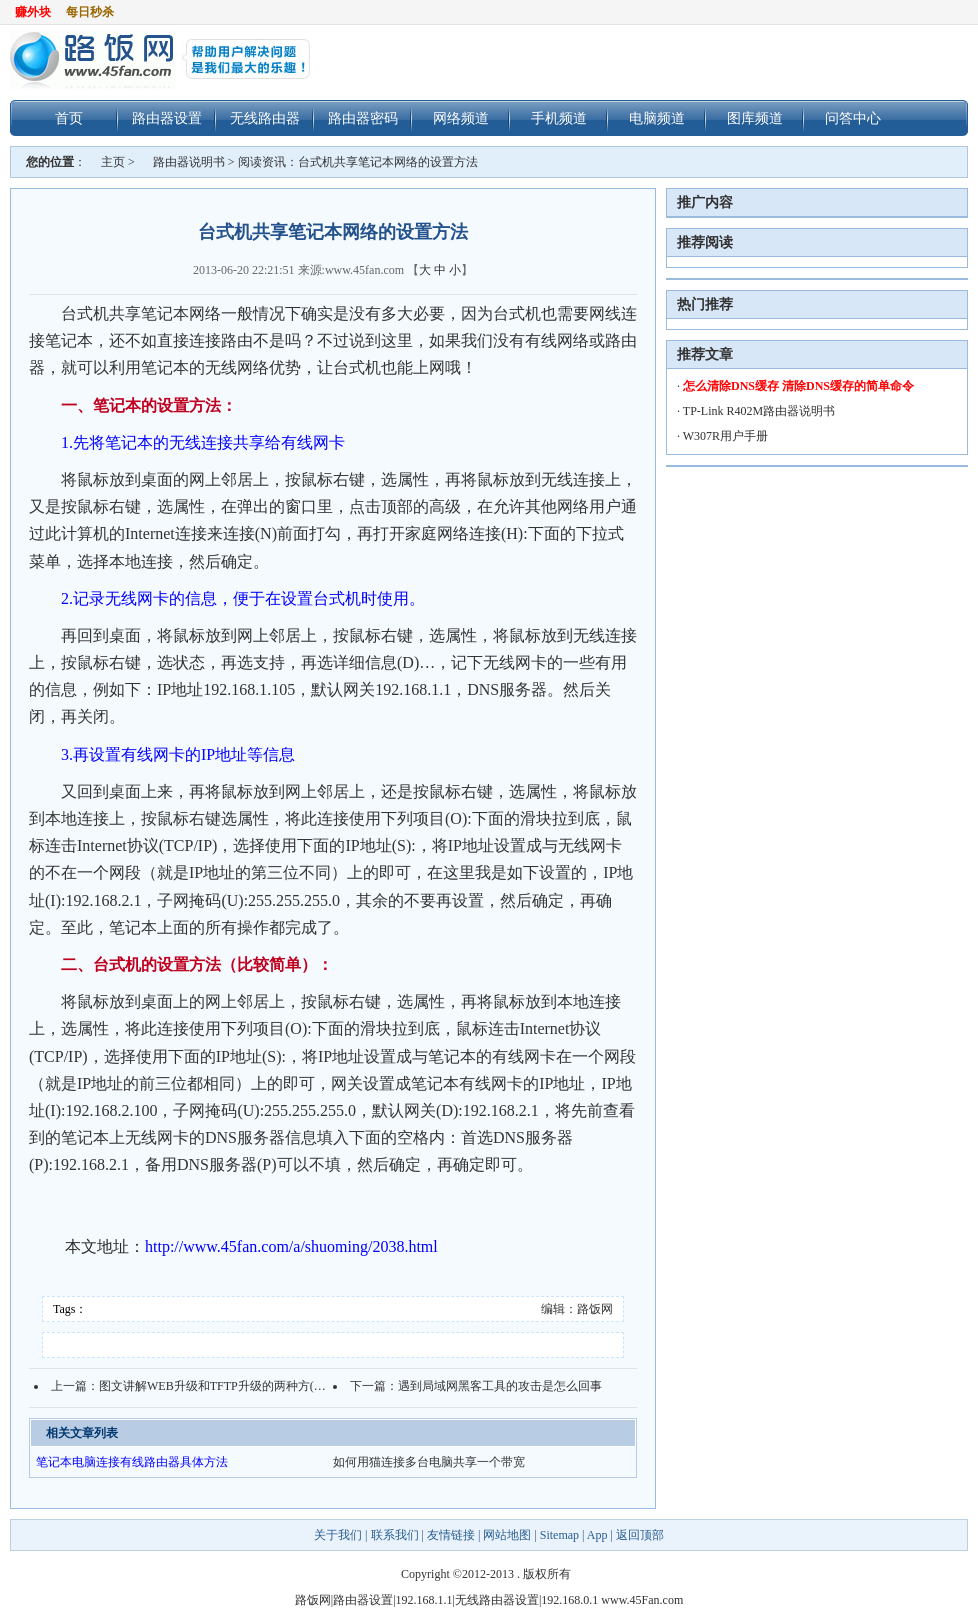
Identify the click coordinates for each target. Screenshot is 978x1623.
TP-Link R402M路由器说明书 (759, 411)
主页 (113, 162)
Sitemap (559, 1535)
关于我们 (339, 1535)
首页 (69, 118)
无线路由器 (265, 118)
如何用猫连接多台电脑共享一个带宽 (429, 1462)
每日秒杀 (90, 12)
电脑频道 (657, 118)
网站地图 (507, 1535)
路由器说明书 (189, 162)
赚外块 (33, 12)
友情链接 (451, 1535)
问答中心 (853, 118)
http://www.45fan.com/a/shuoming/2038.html (291, 1246)
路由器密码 (363, 118)
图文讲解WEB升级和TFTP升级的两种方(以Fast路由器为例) (254, 1386)
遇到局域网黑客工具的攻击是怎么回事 (500, 1386)
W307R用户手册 (725, 436)
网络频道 (461, 118)
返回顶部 (640, 1535)
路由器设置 (167, 118)
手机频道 (559, 118)
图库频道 (755, 118)
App (597, 1535)
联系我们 (395, 1535)
